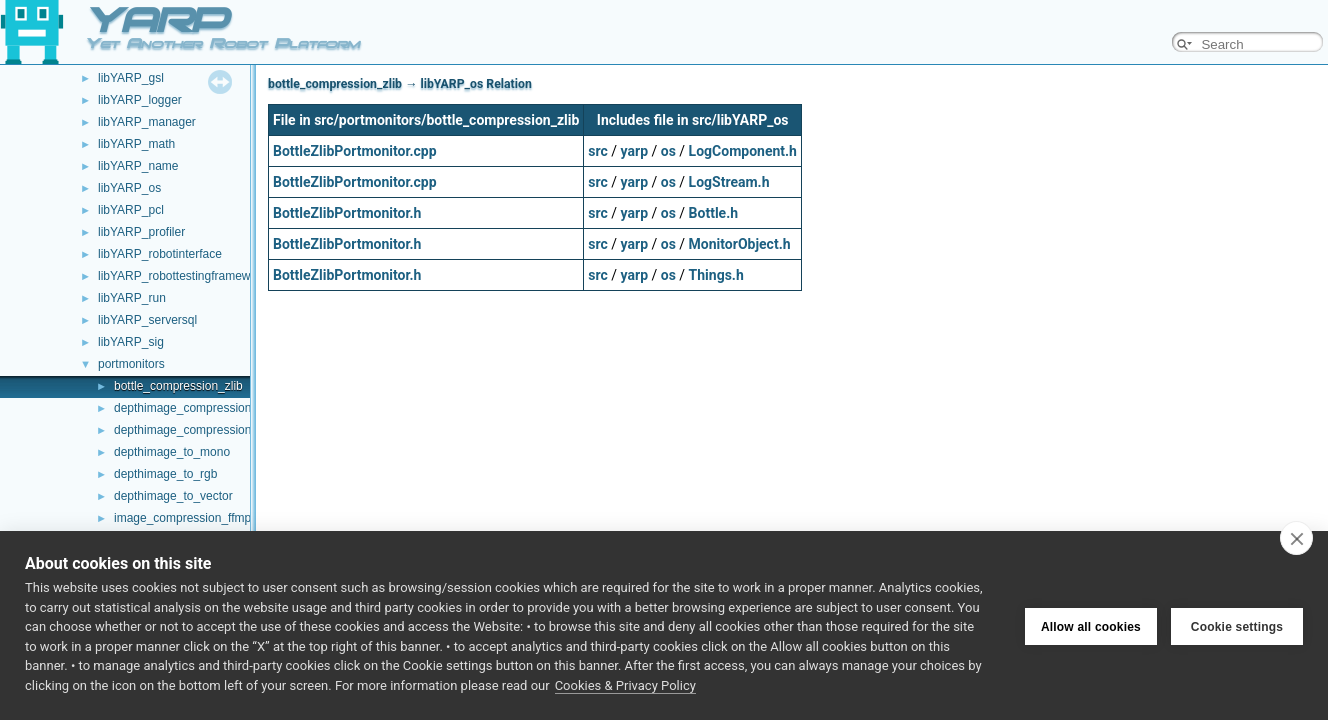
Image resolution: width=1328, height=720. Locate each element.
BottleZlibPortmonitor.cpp (355, 151)
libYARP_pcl (131, 210)
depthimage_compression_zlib (195, 430)
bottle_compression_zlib (178, 386)
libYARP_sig (131, 342)
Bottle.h (713, 213)
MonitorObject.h (740, 244)
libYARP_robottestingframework (182, 276)
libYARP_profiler (141, 232)
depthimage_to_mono (172, 452)
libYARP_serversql (147, 320)
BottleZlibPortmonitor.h (347, 213)
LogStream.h (729, 182)
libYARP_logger (140, 100)
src (597, 151)
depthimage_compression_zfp (194, 408)
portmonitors (131, 364)
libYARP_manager (147, 122)
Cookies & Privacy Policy (625, 685)
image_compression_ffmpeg (189, 518)
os (668, 151)
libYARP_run (132, 298)
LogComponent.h (743, 151)
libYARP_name (138, 166)
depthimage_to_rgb (165, 474)
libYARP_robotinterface (160, 254)
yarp (634, 151)
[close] (1296, 538)
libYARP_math (136, 144)
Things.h (716, 275)
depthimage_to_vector (173, 496)
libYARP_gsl (131, 78)
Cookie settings (1237, 626)
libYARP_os (129, 188)
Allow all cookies (1091, 626)
